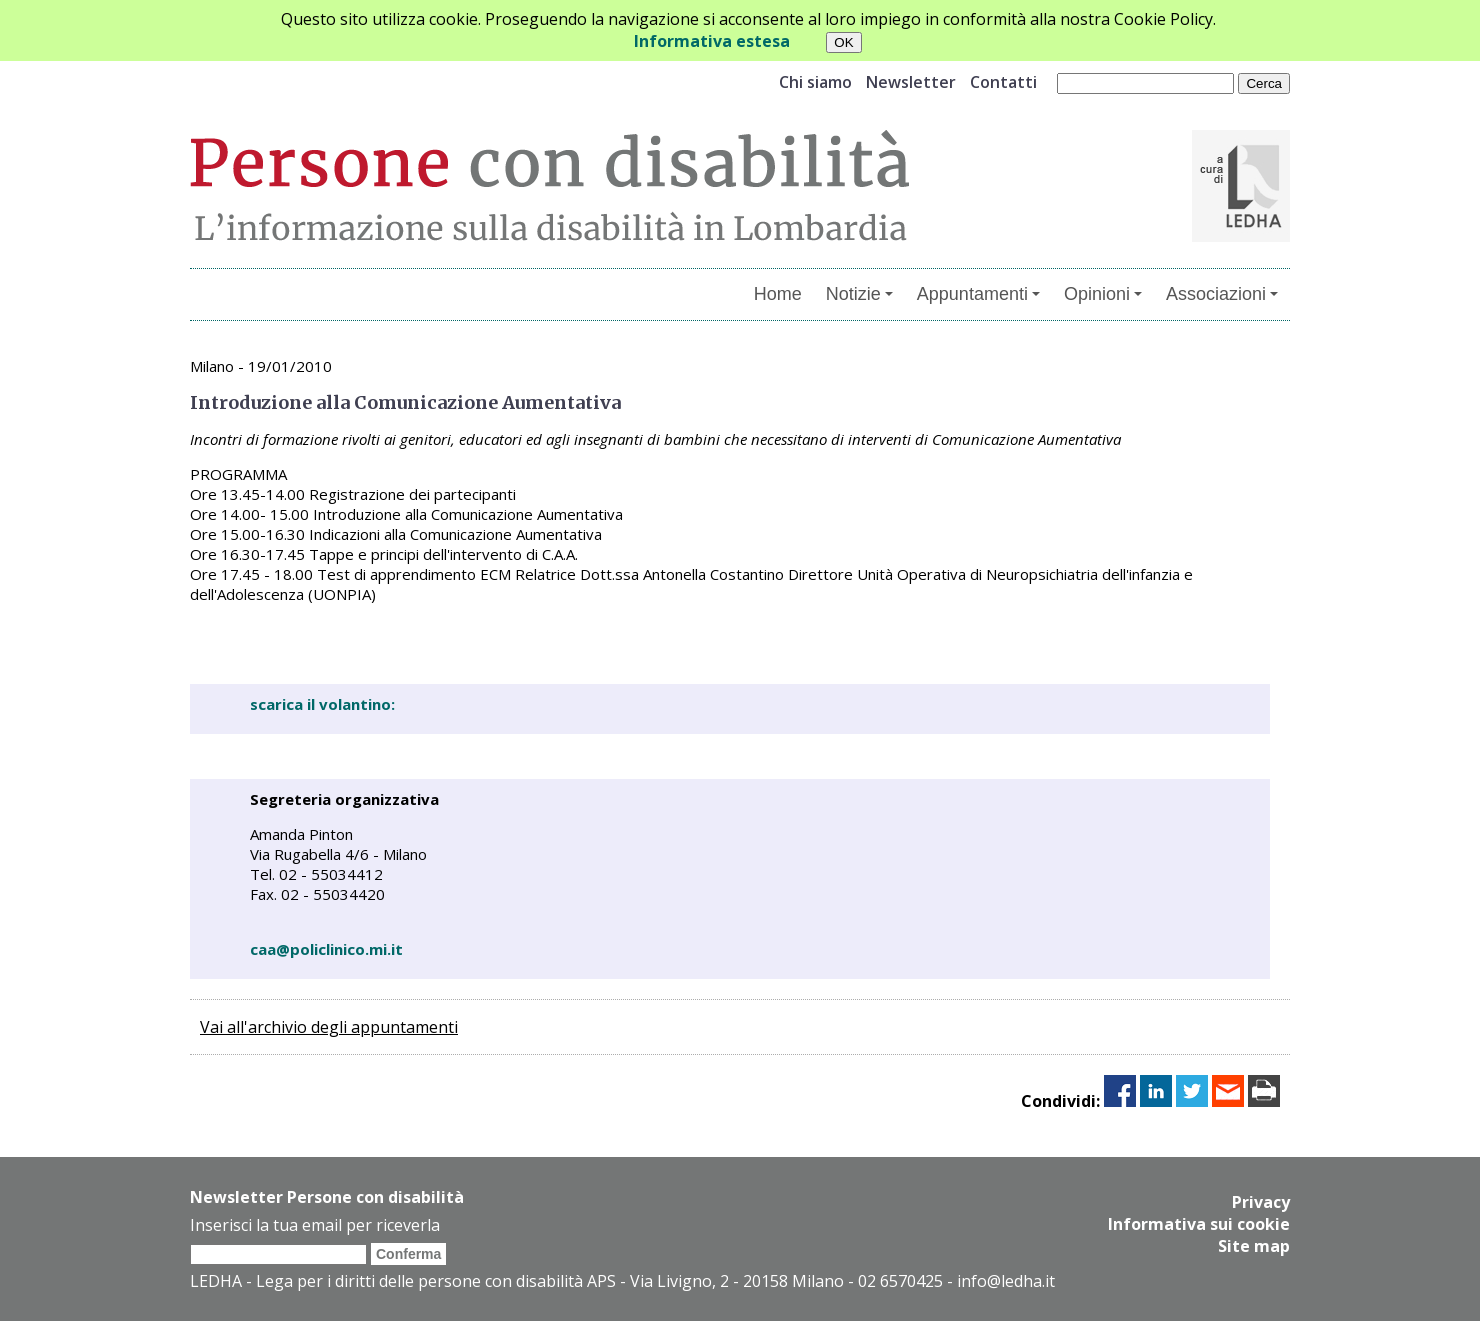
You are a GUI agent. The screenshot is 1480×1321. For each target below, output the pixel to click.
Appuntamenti (978, 294)
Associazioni (1222, 294)
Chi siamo (815, 82)
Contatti (1003, 82)
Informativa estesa (712, 41)
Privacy (1261, 1202)
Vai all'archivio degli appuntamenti (329, 1027)
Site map (1254, 1246)
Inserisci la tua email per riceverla (315, 1225)
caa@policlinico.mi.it (326, 949)
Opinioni (1103, 294)
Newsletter (911, 82)
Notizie (859, 294)
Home (778, 294)
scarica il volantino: (322, 704)
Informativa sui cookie (1199, 1224)
